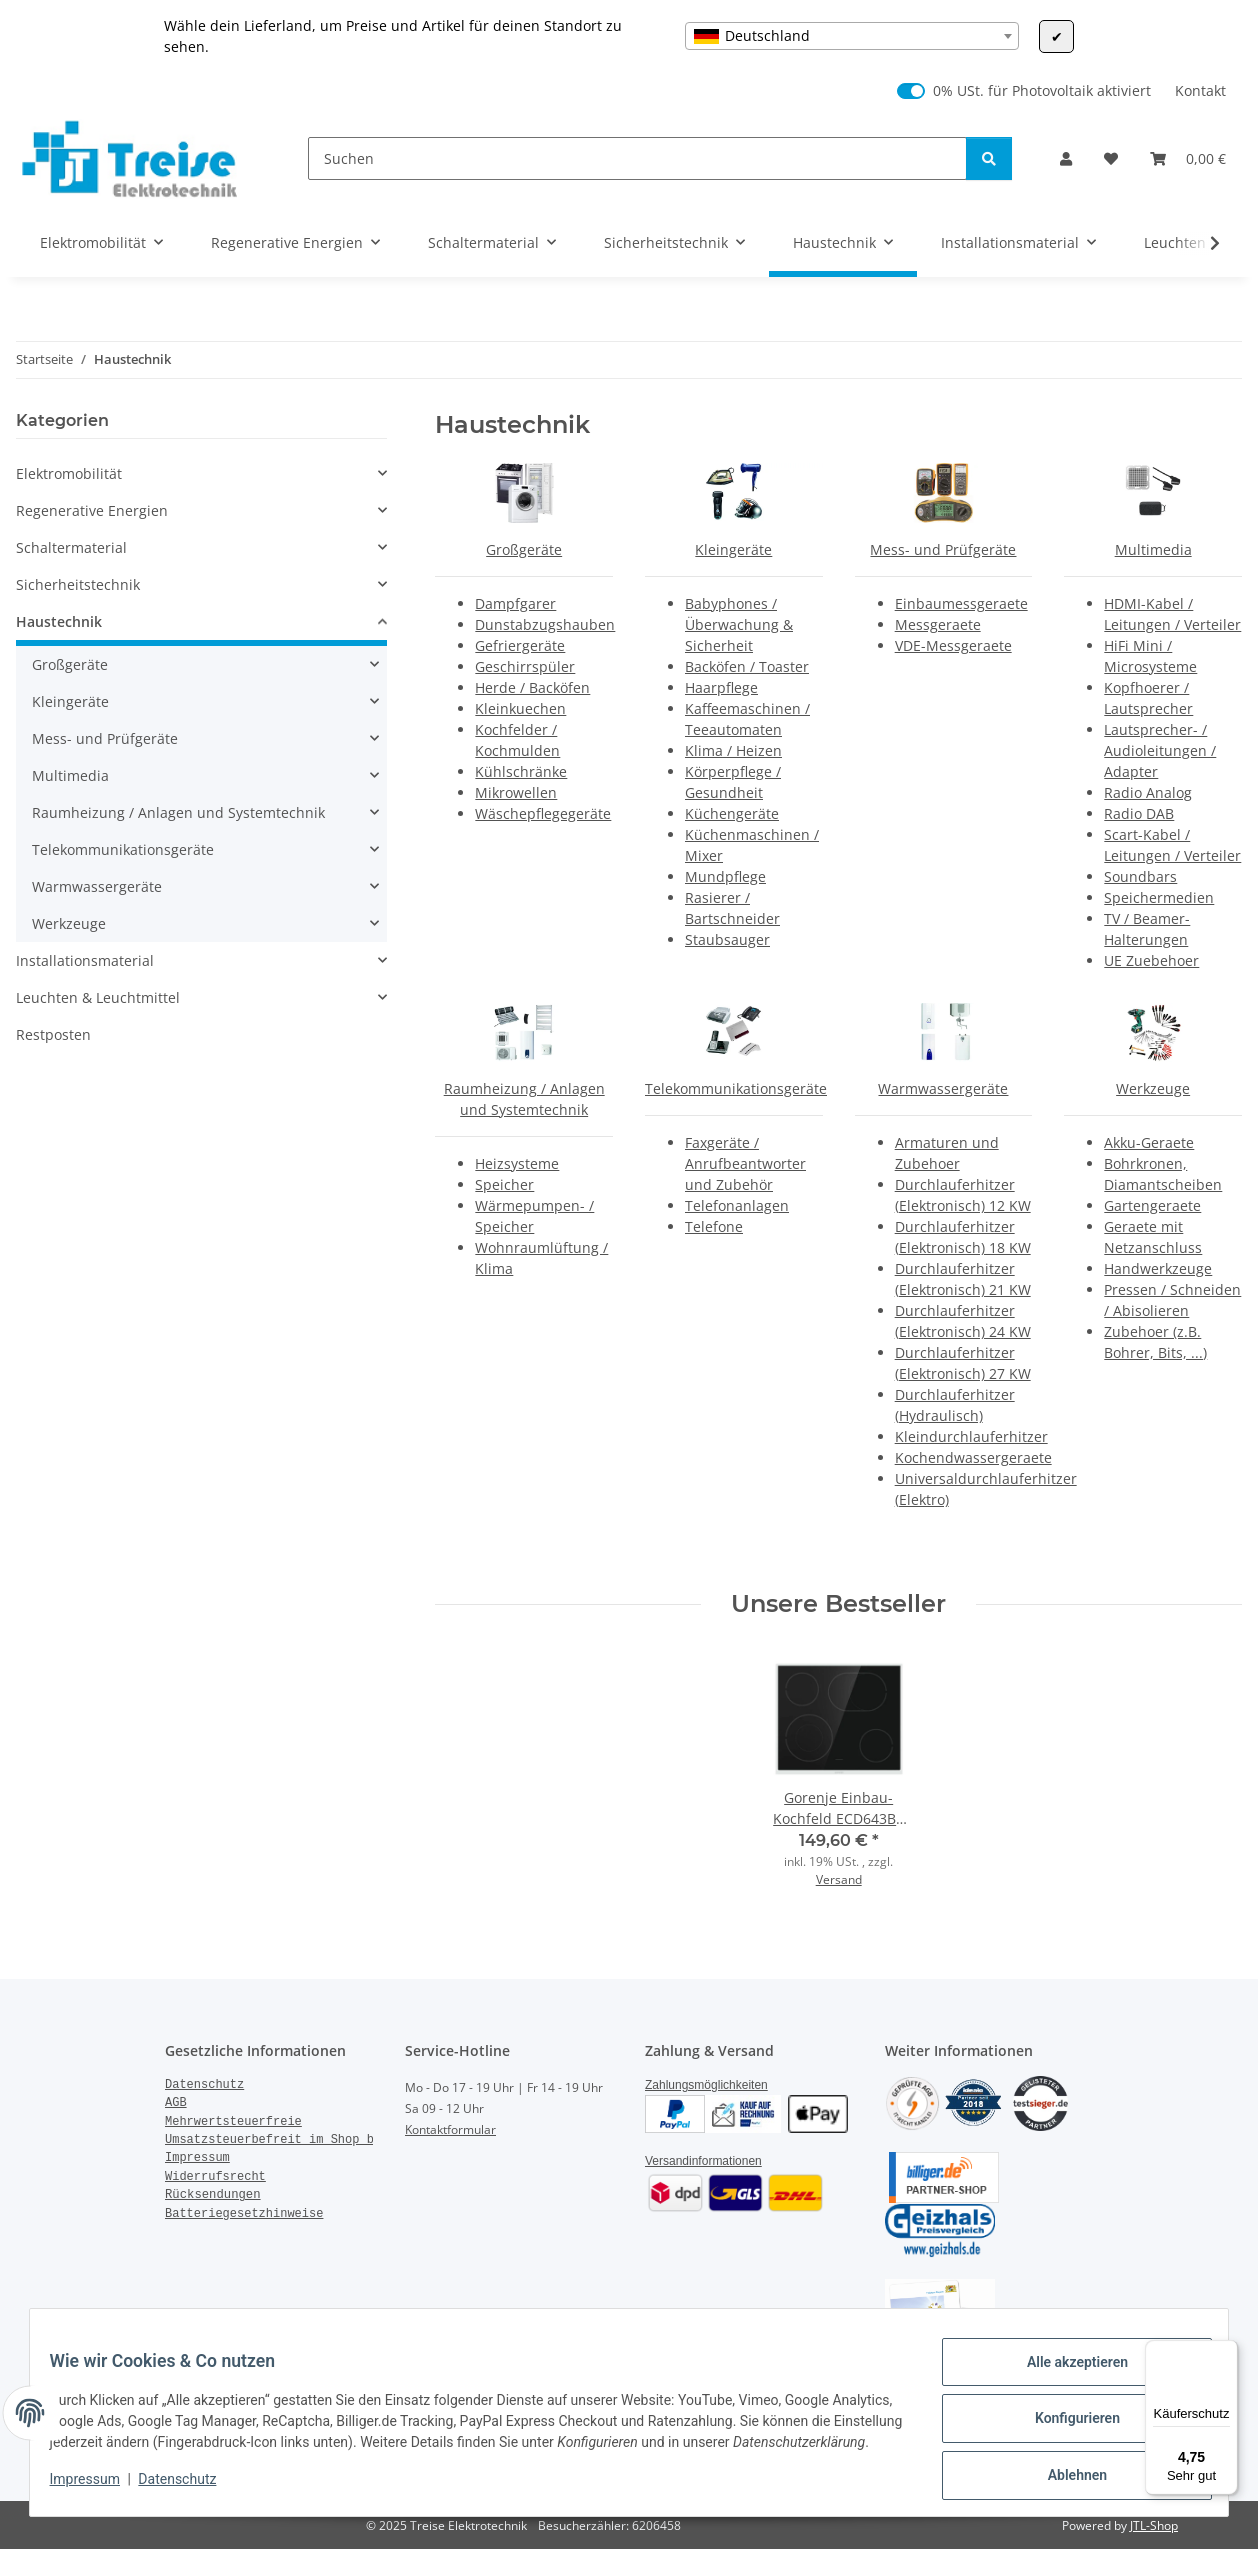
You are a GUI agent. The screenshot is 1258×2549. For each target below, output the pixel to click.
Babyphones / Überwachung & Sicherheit (739, 624)
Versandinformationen (703, 2161)
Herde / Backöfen (532, 687)
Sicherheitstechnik (78, 584)
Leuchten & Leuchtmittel (98, 997)
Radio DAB (1139, 813)
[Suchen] (637, 158)
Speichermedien (1159, 897)
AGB (176, 2103)
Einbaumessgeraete (961, 603)
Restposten (53, 1034)
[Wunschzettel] (1111, 158)
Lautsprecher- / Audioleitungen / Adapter (1160, 750)
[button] (1066, 158)
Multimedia (1153, 549)
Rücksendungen (213, 2195)
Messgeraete (938, 624)
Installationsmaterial (85, 960)
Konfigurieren (1064, 2418)
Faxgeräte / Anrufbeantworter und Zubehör (745, 1163)
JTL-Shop (1154, 2525)
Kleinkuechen (520, 708)
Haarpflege (721, 687)
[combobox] (852, 36)
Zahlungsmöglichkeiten (706, 2085)
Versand (839, 1879)
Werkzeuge (1153, 1088)
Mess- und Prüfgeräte (943, 549)
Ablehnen (1064, 2470)
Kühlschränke (521, 771)
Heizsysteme (517, 1163)
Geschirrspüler (525, 666)
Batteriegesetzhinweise (244, 2214)
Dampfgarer (515, 603)
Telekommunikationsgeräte (736, 1088)
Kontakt (1200, 90)
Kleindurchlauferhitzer (971, 1436)
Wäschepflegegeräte (543, 813)
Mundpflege (725, 876)
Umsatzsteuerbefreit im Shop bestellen (298, 2140)
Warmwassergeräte (943, 1088)
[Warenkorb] (1188, 158)
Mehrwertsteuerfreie (233, 2122)
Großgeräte (524, 549)
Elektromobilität (69, 473)
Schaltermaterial (71, 547)
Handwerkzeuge (1158, 1268)
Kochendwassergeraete (973, 1457)
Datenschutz (190, 2489)
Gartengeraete (1152, 1205)
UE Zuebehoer (1151, 960)
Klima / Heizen (733, 750)
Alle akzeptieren (1064, 2366)
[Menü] (1226, 2352)
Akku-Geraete (1149, 1142)
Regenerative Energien (92, 510)
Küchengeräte (732, 813)
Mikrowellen (516, 792)
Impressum (97, 2489)
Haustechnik (59, 621)
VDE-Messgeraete (953, 645)
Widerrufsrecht (215, 2177)
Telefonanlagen (737, 1205)
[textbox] (852, 36)
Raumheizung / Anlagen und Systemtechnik (178, 812)
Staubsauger (727, 939)
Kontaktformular (450, 2129)
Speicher (504, 1184)
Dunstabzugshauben (545, 624)
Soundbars (1140, 876)
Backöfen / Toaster (747, 666)
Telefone (714, 1226)
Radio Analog (1148, 792)
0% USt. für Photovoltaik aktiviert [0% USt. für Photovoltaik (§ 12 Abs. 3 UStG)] (1042, 90)
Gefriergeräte (520, 645)
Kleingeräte (733, 549)
